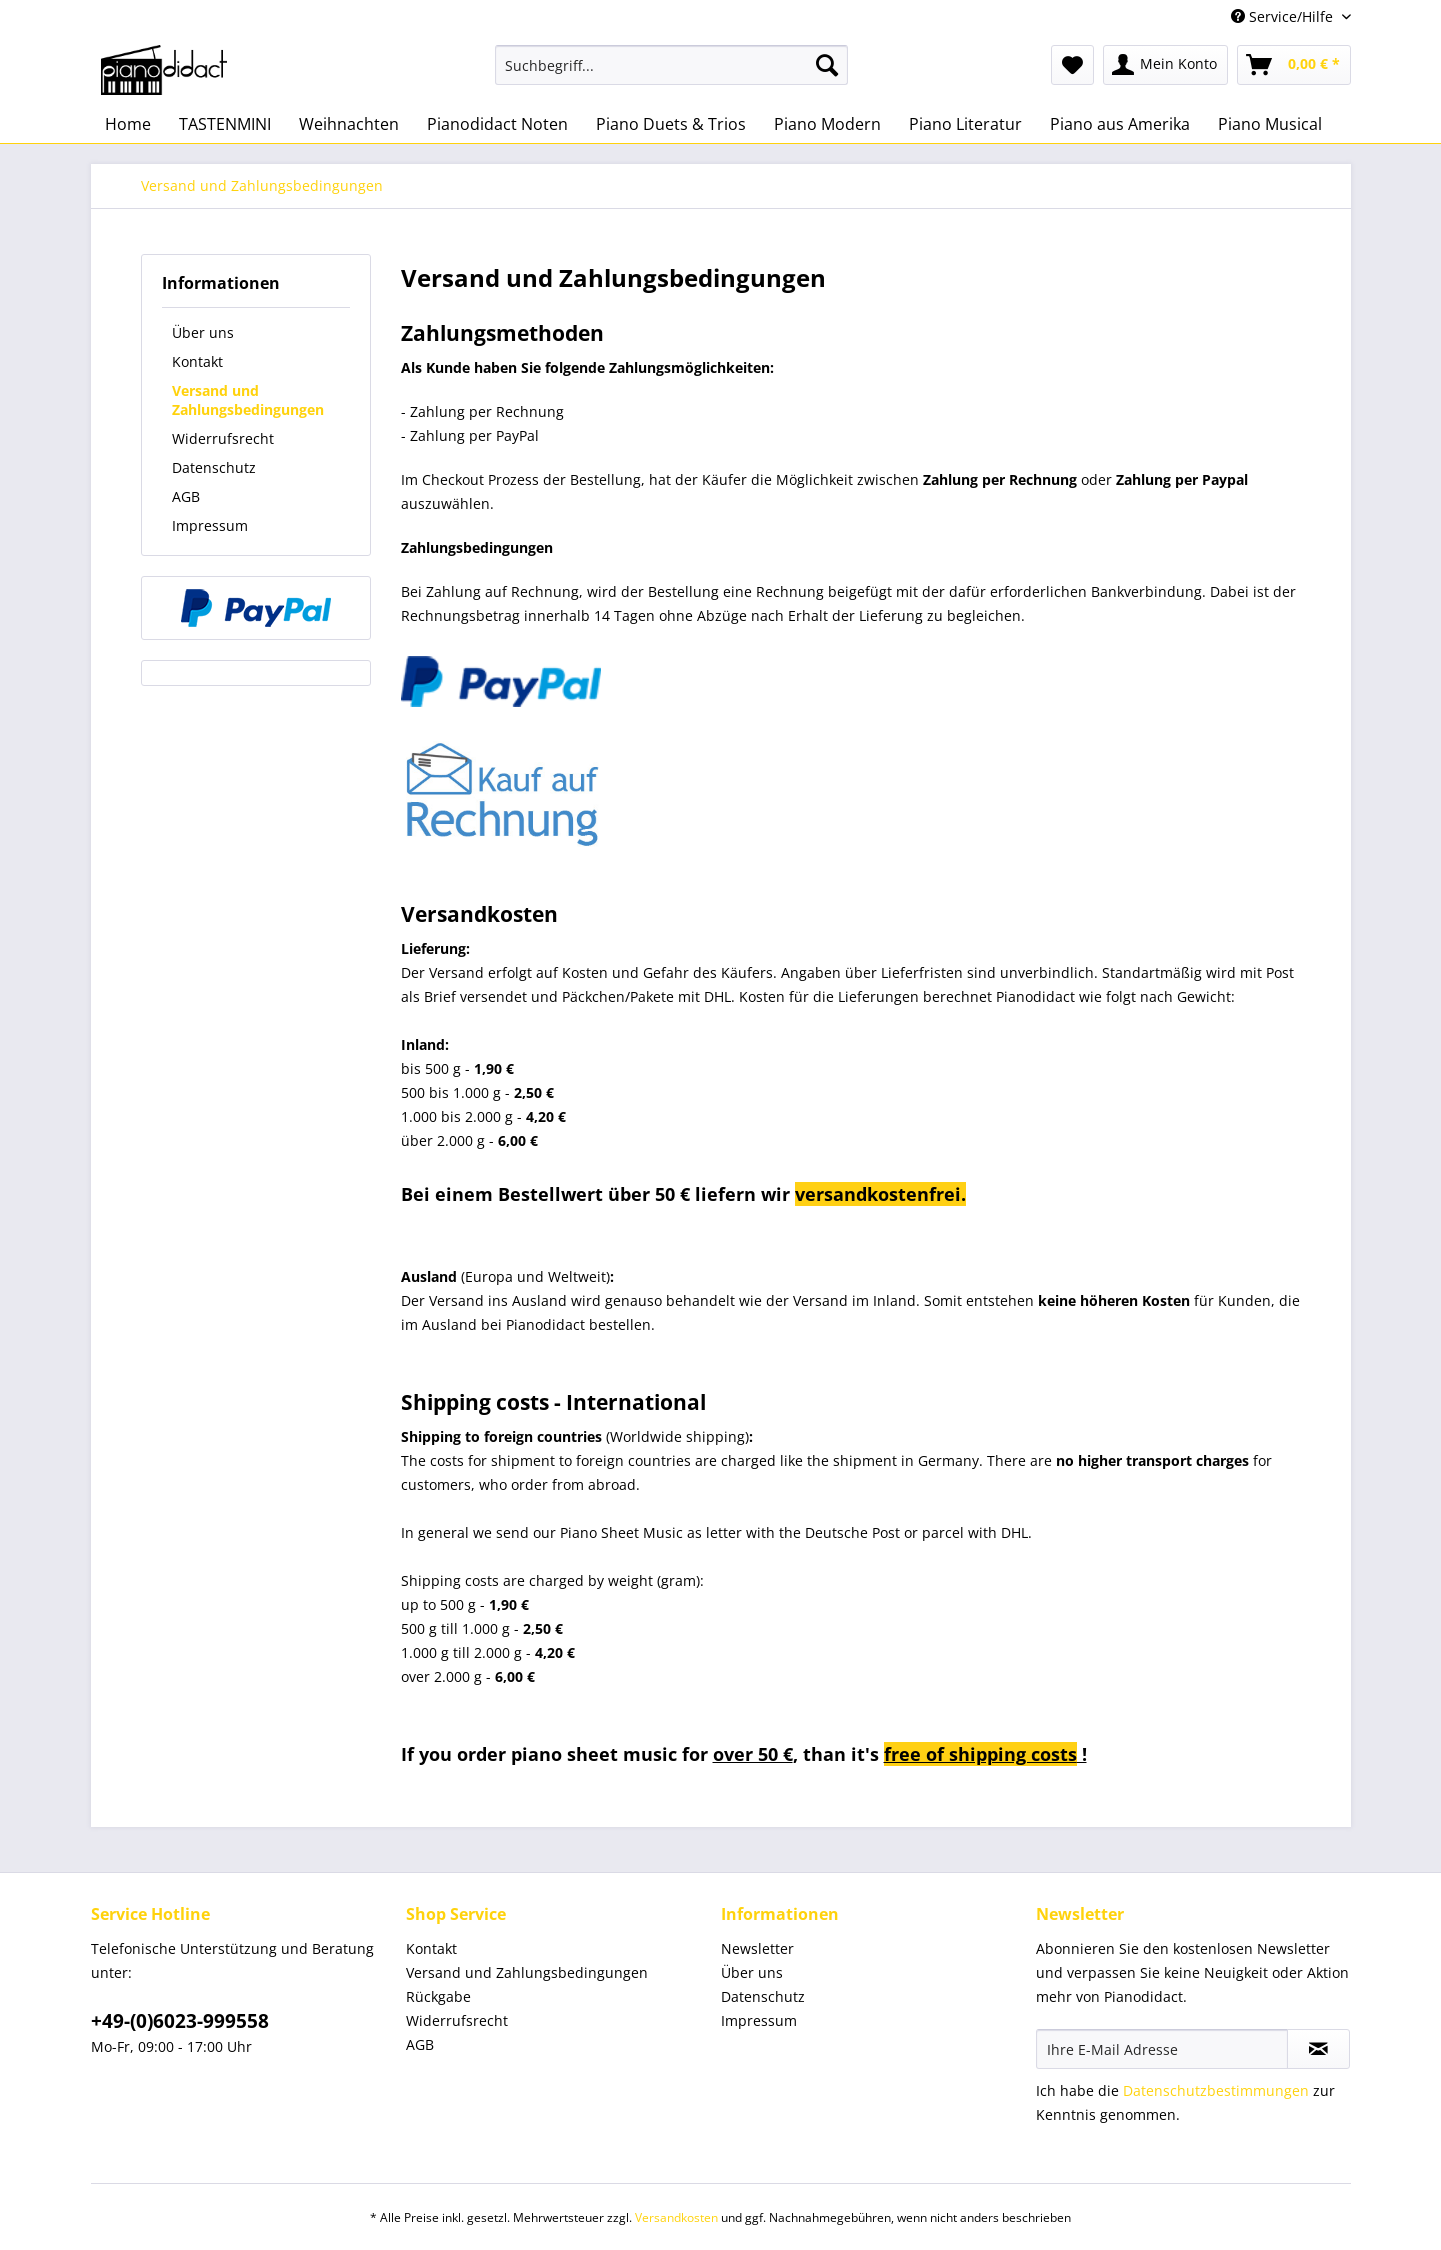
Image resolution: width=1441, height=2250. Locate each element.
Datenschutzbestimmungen (1216, 2090)
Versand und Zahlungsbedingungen (248, 400)
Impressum (210, 525)
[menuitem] (671, 74)
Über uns (203, 332)
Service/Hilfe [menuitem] (1284, 16)
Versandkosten (676, 2217)
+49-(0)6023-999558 (180, 2021)
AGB (186, 496)
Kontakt (197, 361)
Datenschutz (214, 467)
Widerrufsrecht (223, 438)
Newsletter (757, 1948)
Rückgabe (438, 1996)
